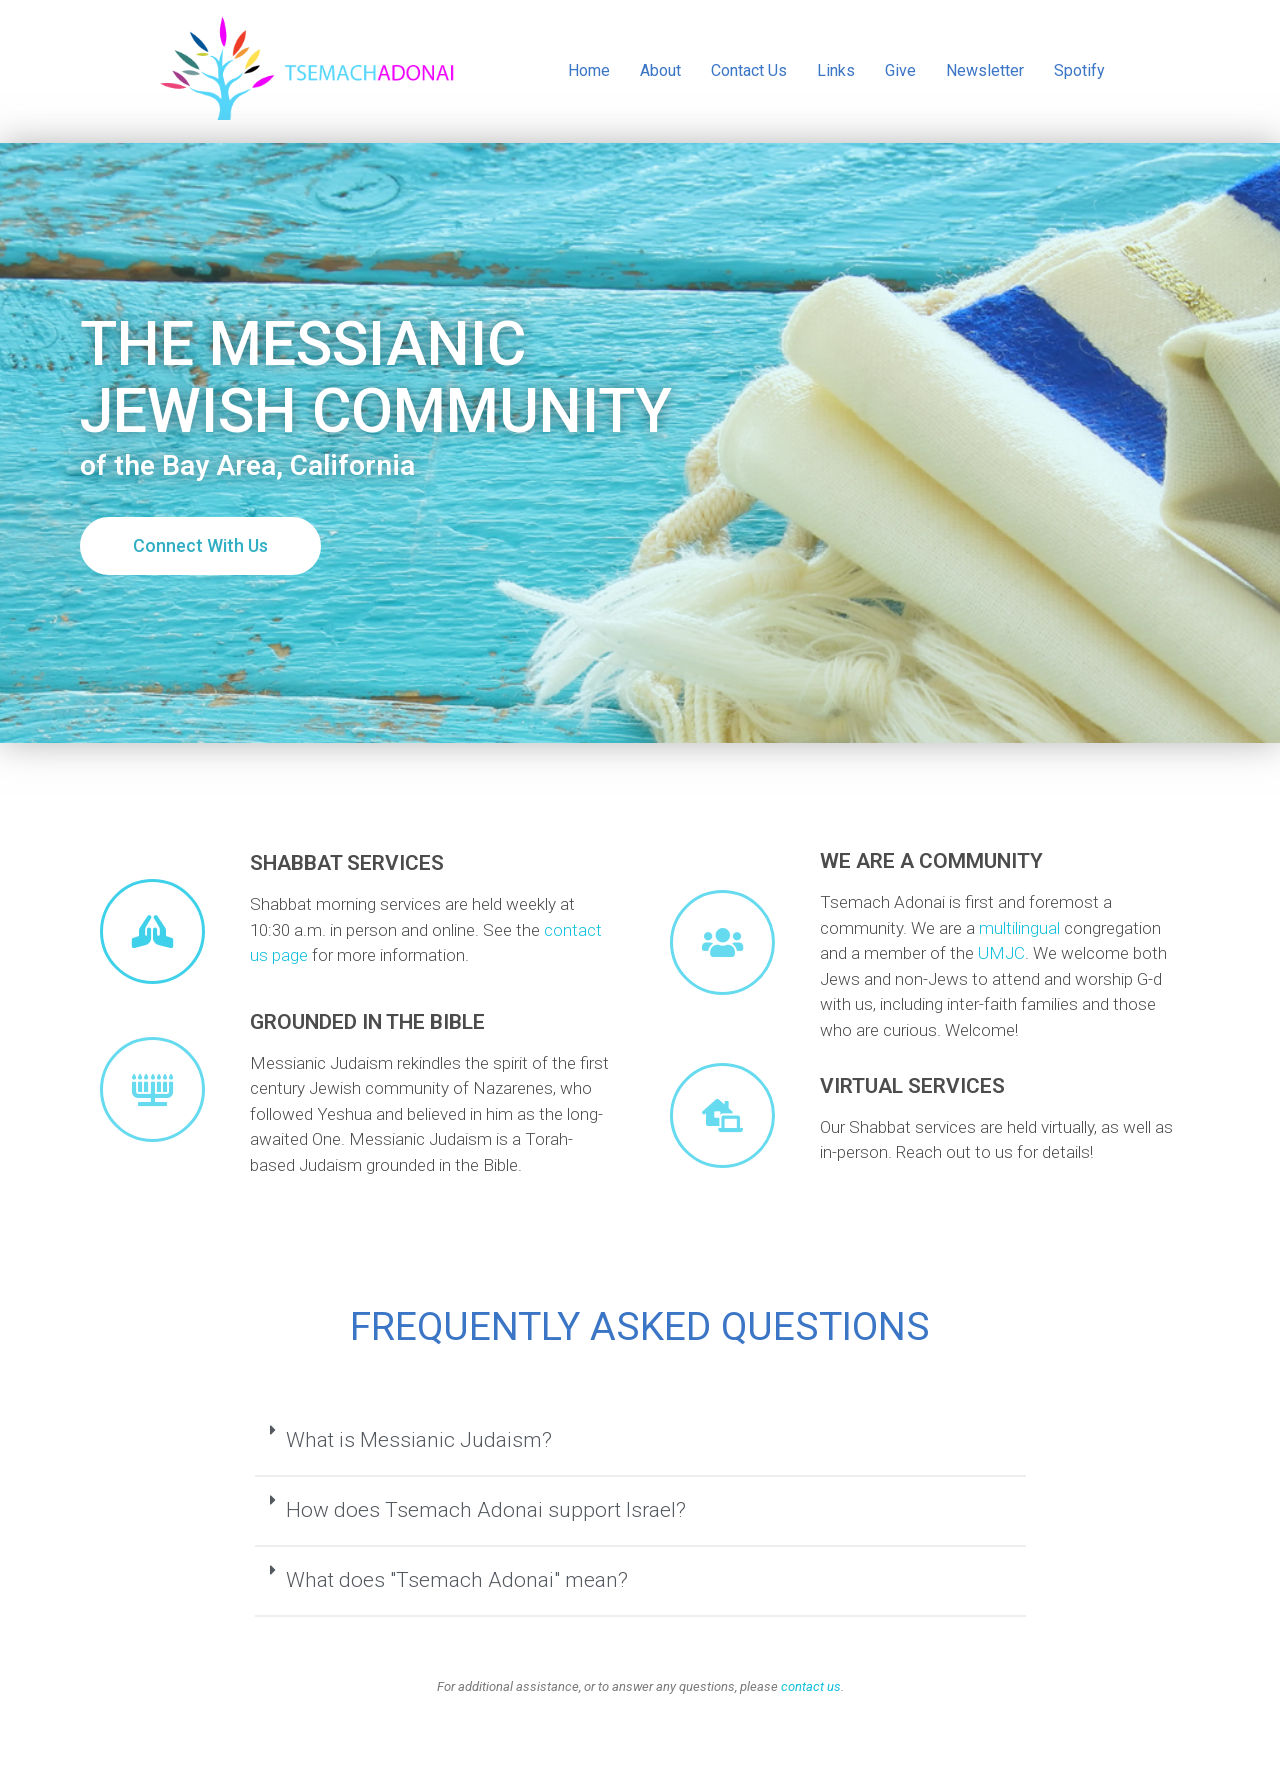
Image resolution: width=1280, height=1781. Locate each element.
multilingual (1019, 928)
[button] (200, 546)
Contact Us (749, 70)
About (660, 70)
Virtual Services (912, 1086)
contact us (811, 1686)
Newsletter (985, 70)
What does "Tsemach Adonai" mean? (457, 1580)
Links (836, 70)
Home (589, 70)
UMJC (1001, 953)
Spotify (1079, 70)
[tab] (640, 1442)
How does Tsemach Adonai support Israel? (486, 1510)
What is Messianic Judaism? (419, 1440)
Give (900, 70)
